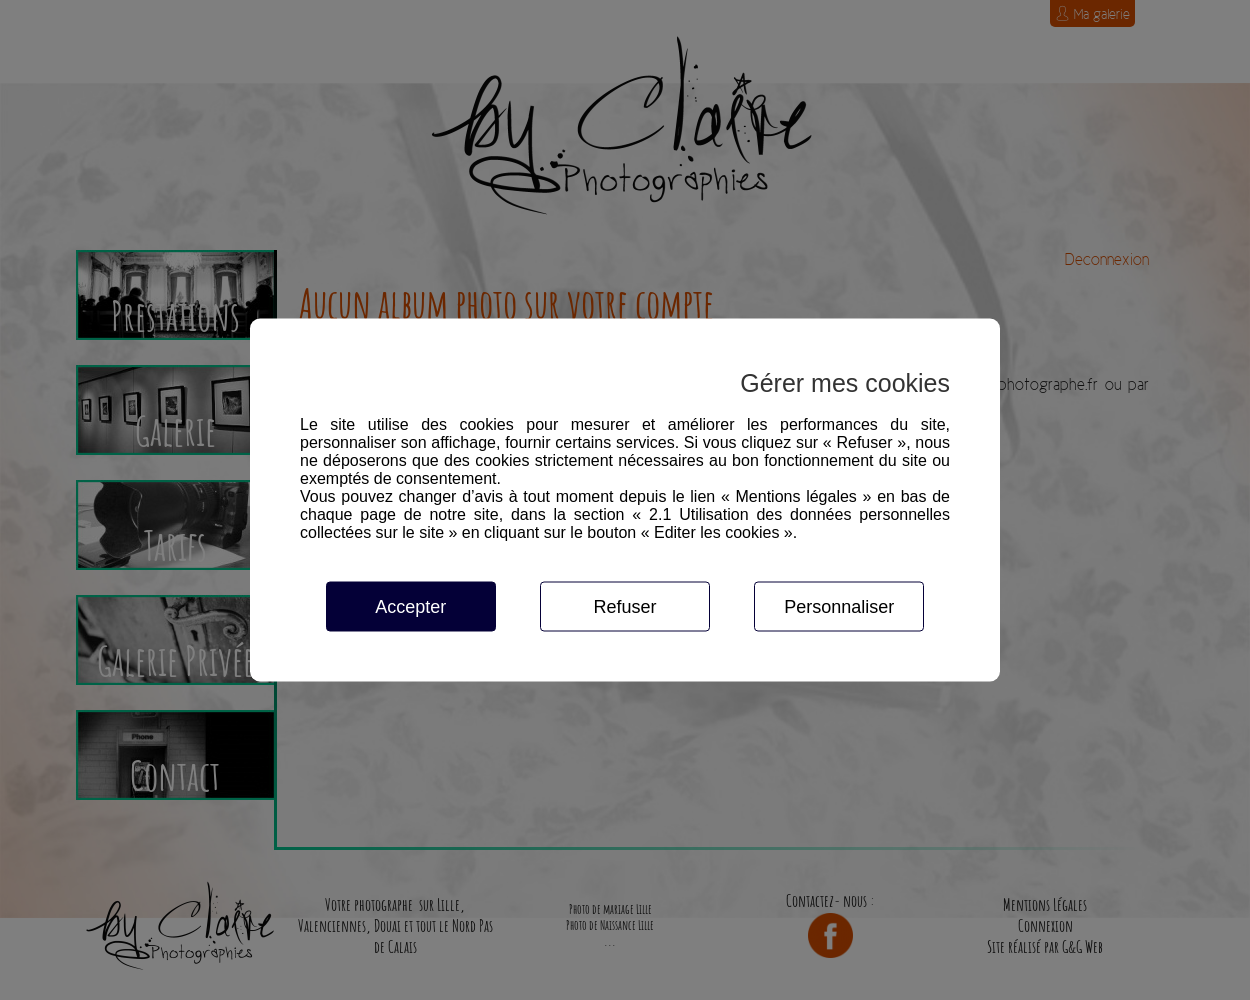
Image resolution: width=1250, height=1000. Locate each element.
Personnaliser (839, 607)
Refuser (624, 607)
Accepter (410, 607)
